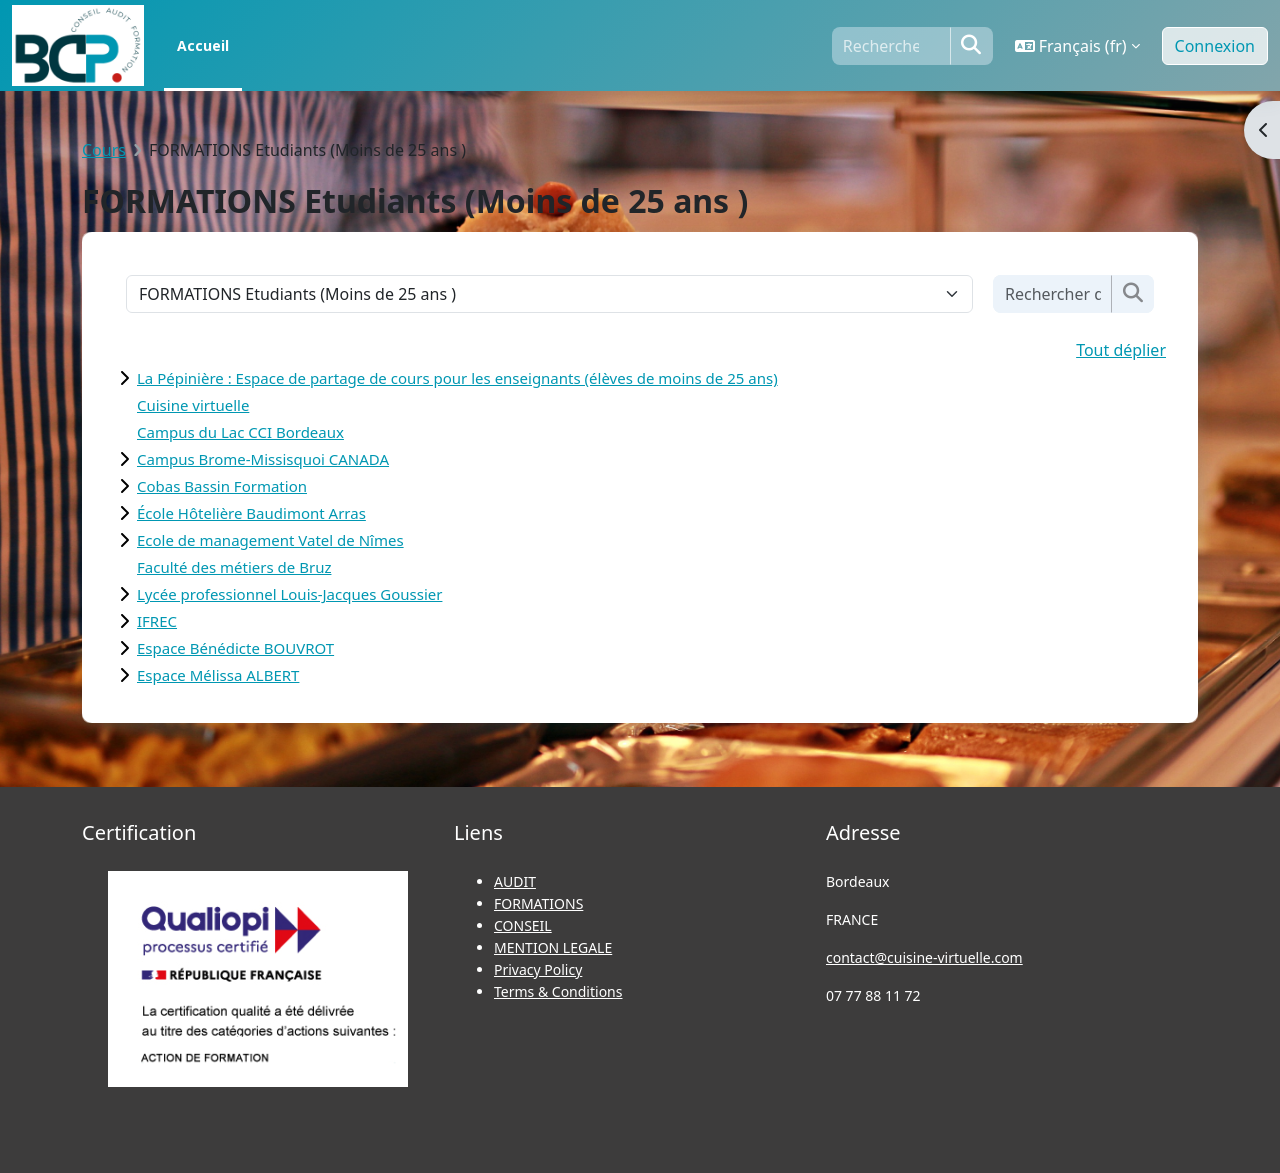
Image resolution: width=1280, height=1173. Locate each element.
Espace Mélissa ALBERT (218, 675)
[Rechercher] (891, 46)
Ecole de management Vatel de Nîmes (270, 540)
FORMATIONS (538, 903)
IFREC (157, 621)
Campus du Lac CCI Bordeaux (240, 432)
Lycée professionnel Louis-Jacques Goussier (289, 594)
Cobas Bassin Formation (222, 486)
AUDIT (515, 881)
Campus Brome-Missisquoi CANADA (263, 459)
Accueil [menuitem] (203, 45)
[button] (1077, 46)
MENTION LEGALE (553, 947)
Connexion (1215, 46)
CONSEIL (523, 925)
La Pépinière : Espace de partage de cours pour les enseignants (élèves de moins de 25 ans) (457, 378)
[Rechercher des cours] (1053, 294)
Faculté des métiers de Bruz (234, 567)
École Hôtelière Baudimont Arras (251, 513)
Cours (104, 150)
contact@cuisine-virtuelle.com (924, 957)
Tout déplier (1121, 350)
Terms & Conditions (558, 991)
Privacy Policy (538, 969)
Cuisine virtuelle (193, 405)
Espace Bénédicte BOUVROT (235, 648)
